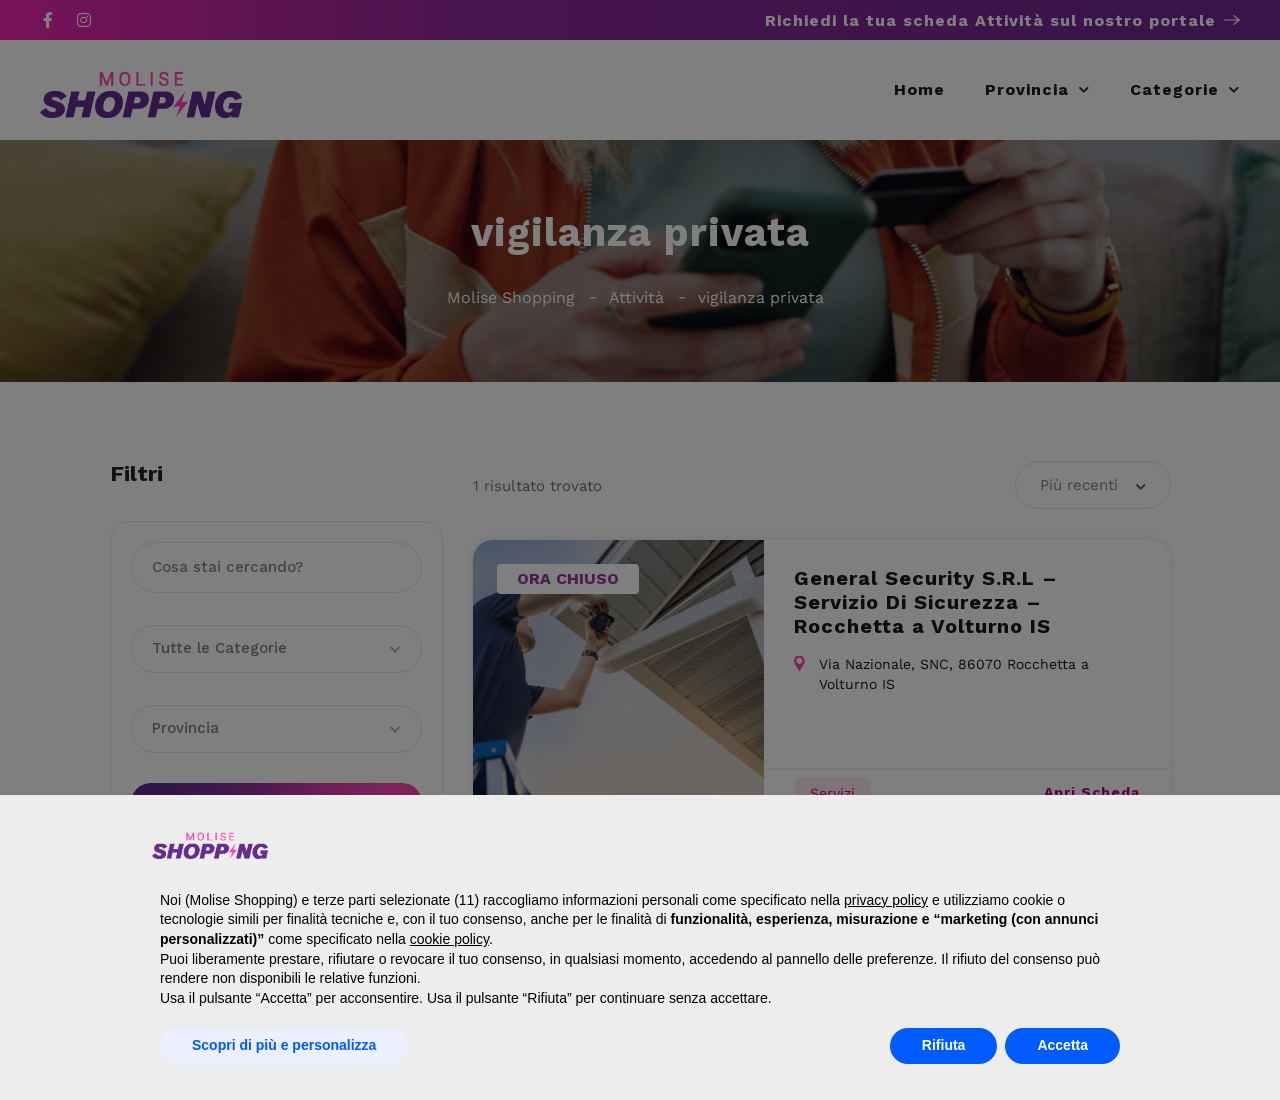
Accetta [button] (1062, 1045)
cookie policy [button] (449, 939)
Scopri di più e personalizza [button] (284, 1045)
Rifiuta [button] (944, 1045)
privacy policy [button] (886, 900)
